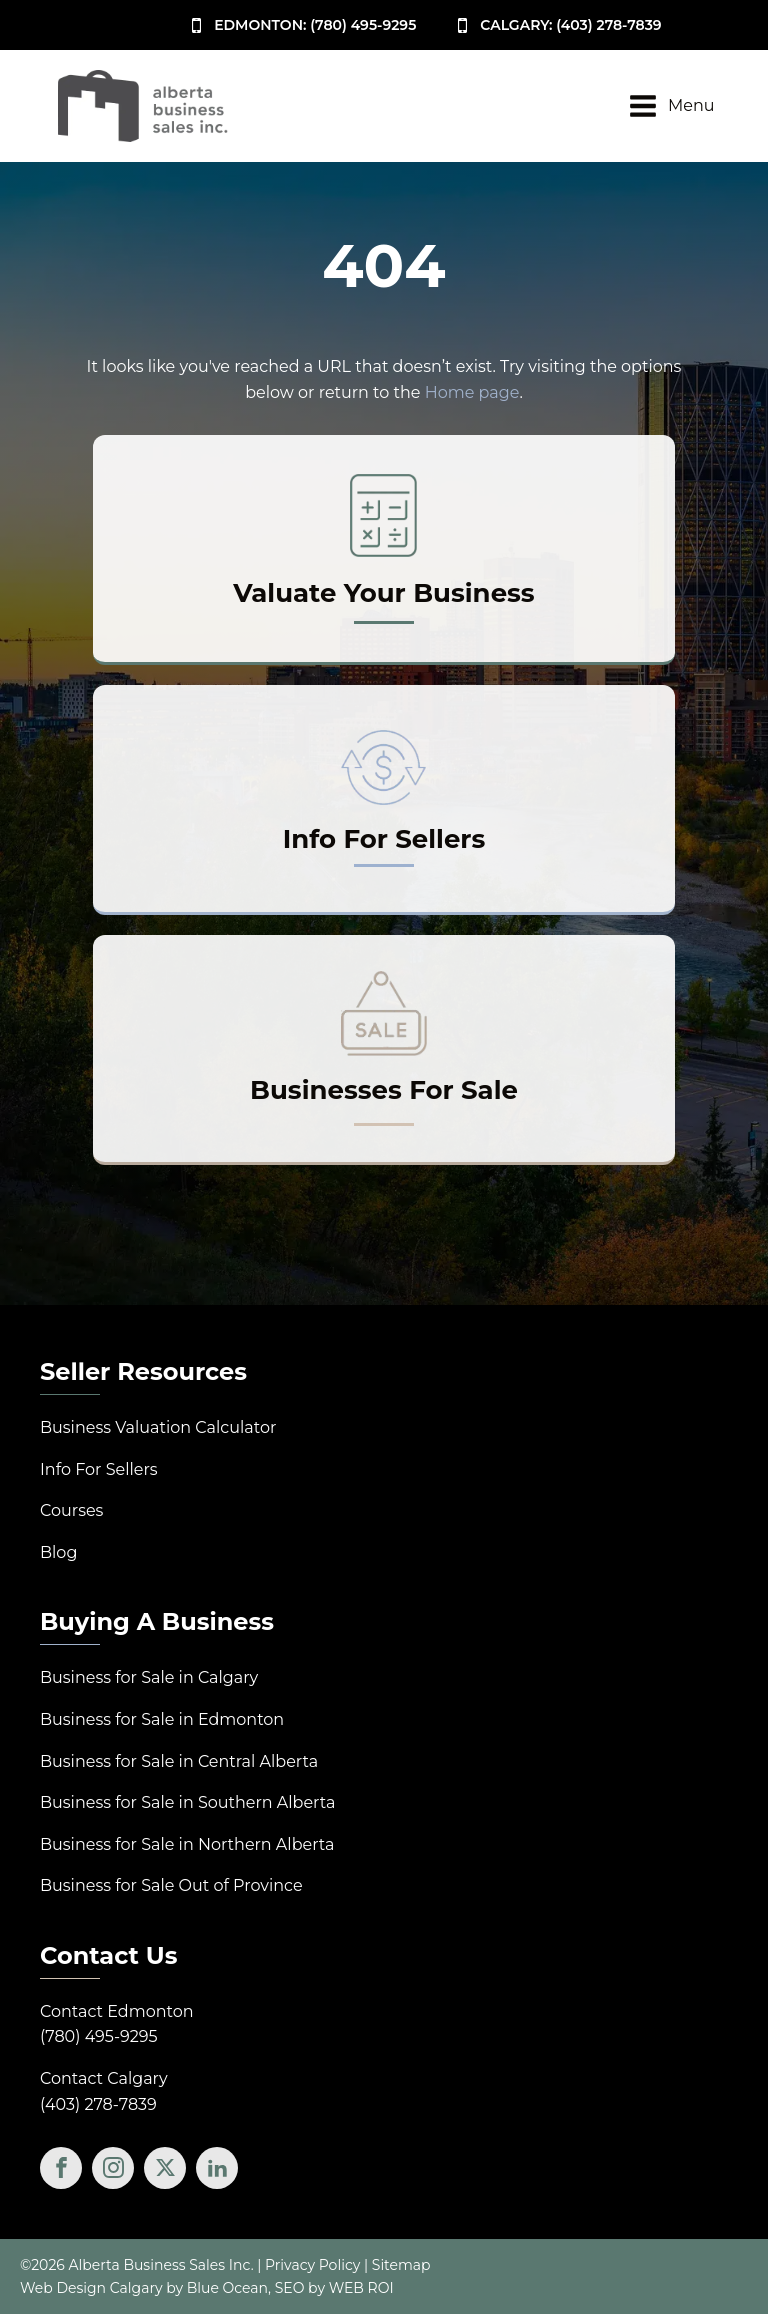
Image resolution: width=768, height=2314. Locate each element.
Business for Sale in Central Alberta (179, 1761)
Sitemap (401, 2265)
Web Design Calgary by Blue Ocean (144, 2288)
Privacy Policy (312, 2265)
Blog (58, 1552)
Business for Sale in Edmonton (162, 1719)
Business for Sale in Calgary (149, 1677)
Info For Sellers (99, 1469)
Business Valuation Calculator (158, 1427)
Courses (71, 1510)
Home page (472, 392)
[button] (301, 25)
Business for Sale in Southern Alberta (187, 1802)
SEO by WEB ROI (334, 2288)
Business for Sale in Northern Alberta (187, 1844)
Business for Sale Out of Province (171, 1885)
